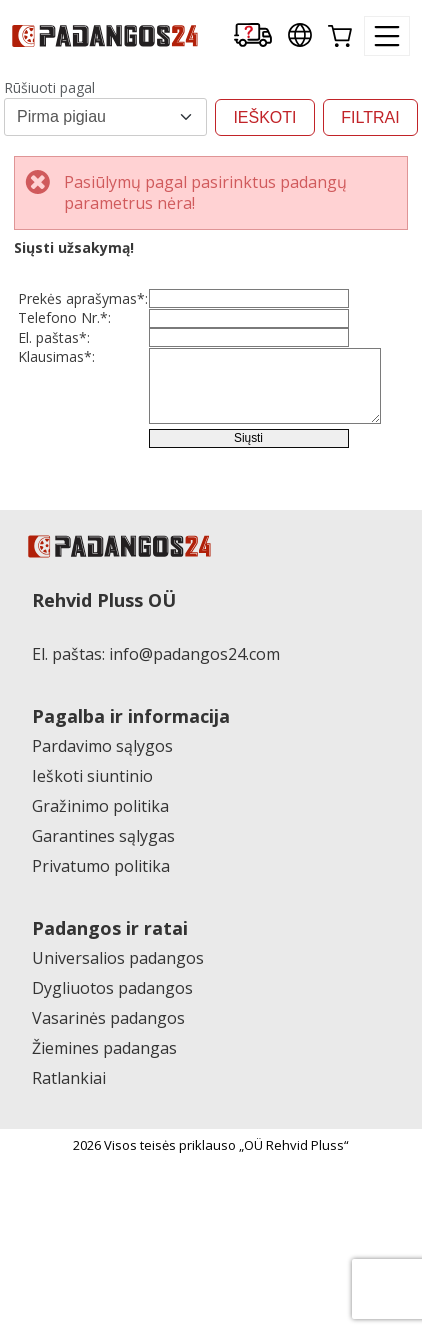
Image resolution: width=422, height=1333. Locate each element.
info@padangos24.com (194, 785)
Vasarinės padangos (108, 1149)
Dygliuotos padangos (112, 1119)
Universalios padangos (118, 1089)
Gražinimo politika (100, 937)
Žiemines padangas (104, 1179)
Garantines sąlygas (103, 967)
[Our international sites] (300, 36)
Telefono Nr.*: (64, 344)
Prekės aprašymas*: (55, 308)
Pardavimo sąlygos (102, 877)
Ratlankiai (69, 1209)
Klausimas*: (56, 436)
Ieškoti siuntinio (92, 907)
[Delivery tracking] (253, 36)
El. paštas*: (54, 390)
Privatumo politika (101, 997)
